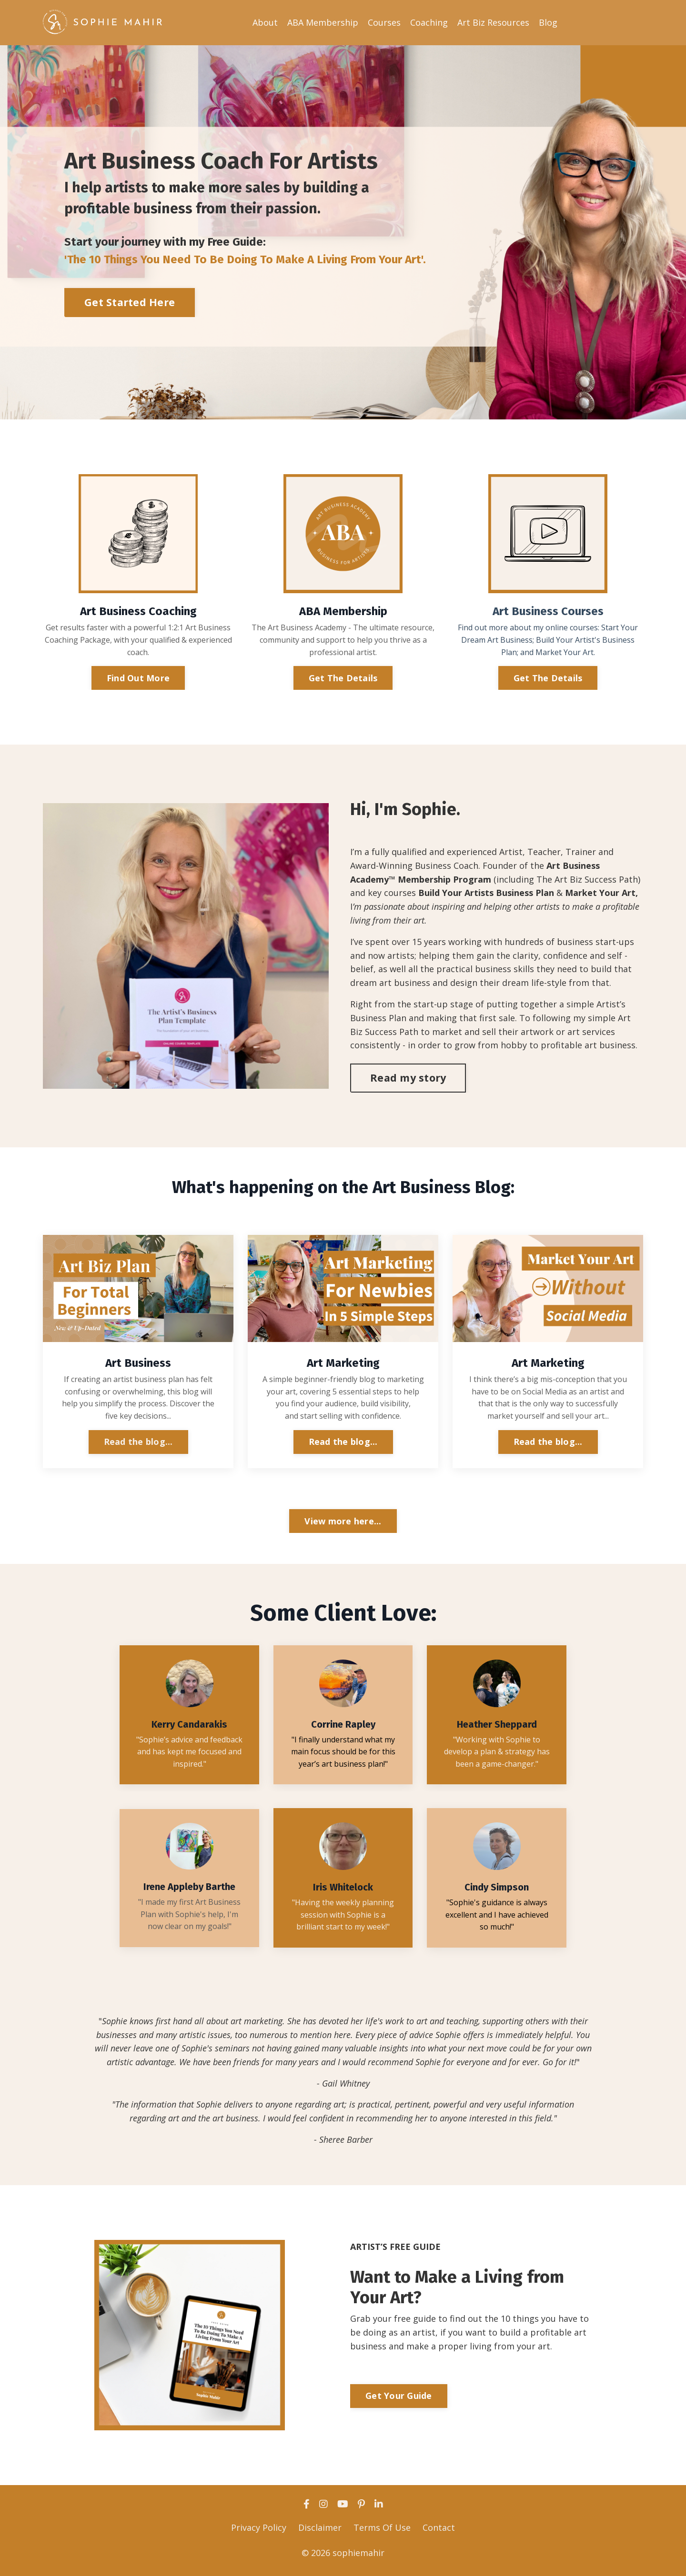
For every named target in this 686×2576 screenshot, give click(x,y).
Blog (548, 22)
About (265, 22)
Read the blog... (138, 1442)
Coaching (429, 22)
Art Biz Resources (493, 22)
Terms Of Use (382, 2529)
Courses (384, 22)
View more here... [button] (342, 1522)
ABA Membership (322, 22)
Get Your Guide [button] (398, 2398)
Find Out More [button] (138, 677)
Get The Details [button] (343, 677)
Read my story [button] (408, 1077)
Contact (439, 2529)
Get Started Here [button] (129, 301)
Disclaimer (320, 2529)
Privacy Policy (258, 2529)
